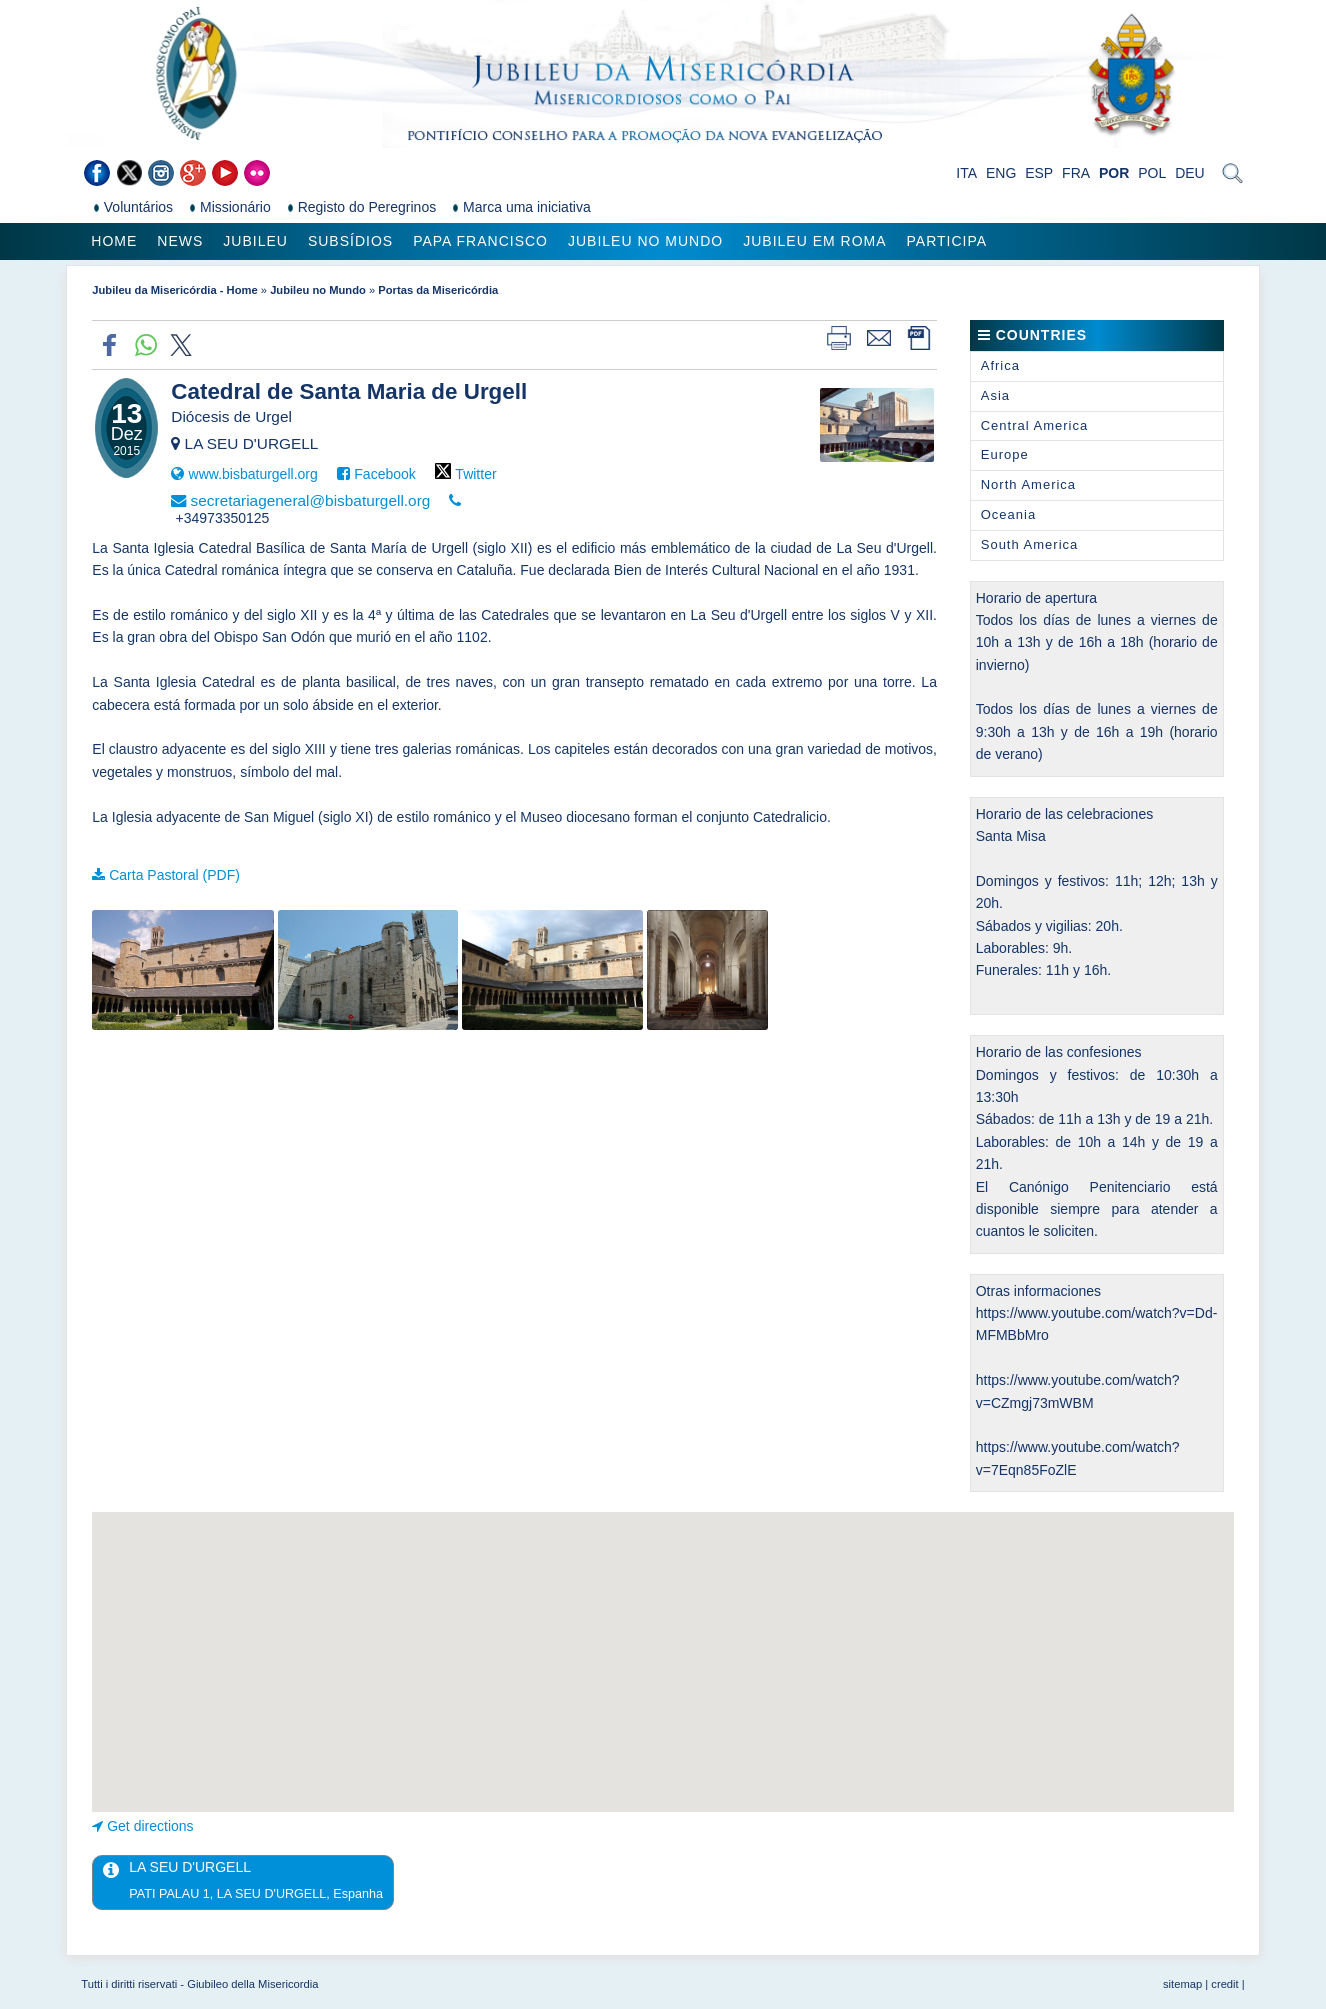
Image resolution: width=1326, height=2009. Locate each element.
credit (1224, 1984)
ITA (966, 173)
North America (1028, 484)
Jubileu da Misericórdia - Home (174, 290)
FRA (1076, 173)
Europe (1005, 454)
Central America (1034, 425)
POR (1114, 173)
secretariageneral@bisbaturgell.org (311, 500)
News (180, 241)
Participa (947, 241)
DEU (1190, 173)
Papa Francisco (480, 241)
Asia (995, 395)
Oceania (1008, 514)
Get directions (150, 1826)
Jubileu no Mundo (645, 241)
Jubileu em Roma (814, 241)
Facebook (384, 474)
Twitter (475, 474)
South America (1030, 544)
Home (114, 241)
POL (1152, 173)
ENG (1001, 173)
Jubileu (255, 241)
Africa (1000, 365)
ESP (1039, 173)
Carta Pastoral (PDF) (174, 875)
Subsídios (350, 241)
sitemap (1182, 1984)
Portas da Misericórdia (438, 290)
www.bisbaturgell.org (253, 474)
